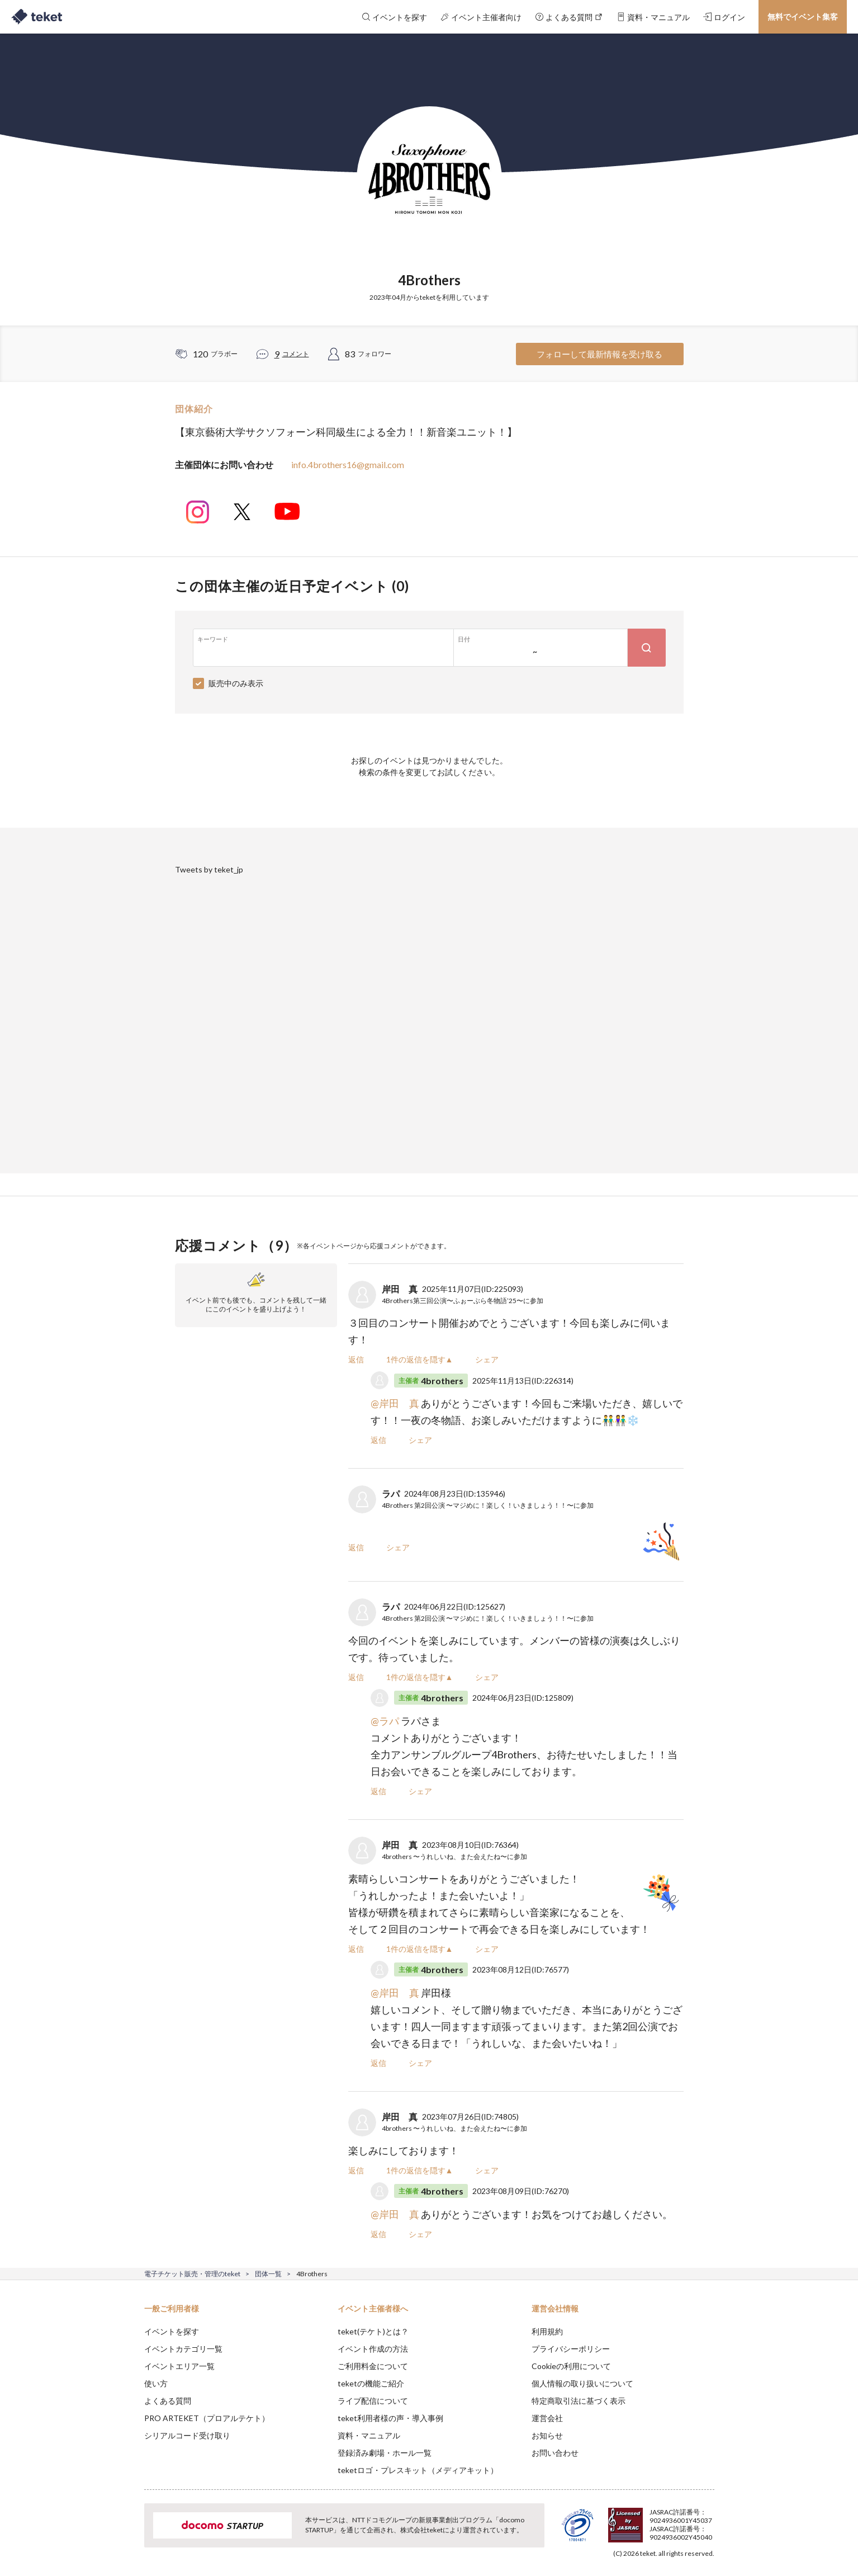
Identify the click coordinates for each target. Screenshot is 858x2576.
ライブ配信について (373, 2400)
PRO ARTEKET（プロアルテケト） (206, 2418)
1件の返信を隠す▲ (419, 1359)
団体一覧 (268, 2274)
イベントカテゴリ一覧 (183, 2348)
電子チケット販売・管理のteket (192, 2274)
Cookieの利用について (571, 2366)
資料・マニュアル (369, 2435)
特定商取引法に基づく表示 (578, 2400)
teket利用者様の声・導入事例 (390, 2418)
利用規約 (547, 2331)
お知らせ (547, 2435)
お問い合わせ (555, 2452)
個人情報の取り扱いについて (582, 2383)
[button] (127, 2534)
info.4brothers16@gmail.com (347, 464)
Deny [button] (650, 2520)
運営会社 (547, 2418)
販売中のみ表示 (235, 683)
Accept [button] (707, 2520)
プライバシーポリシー (571, 2348)
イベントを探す (171, 2331)
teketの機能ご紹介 (371, 2383)
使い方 (156, 2383)
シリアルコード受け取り (187, 2435)
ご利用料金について (373, 2366)
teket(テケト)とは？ (373, 2331)
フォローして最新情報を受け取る (599, 354)
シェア (487, 1359)
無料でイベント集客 (802, 16)
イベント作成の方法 (373, 2348)
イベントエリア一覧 (179, 2366)
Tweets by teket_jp (209, 869)
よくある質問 (167, 2400)
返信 (356, 1359)
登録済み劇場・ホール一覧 (385, 2452)
